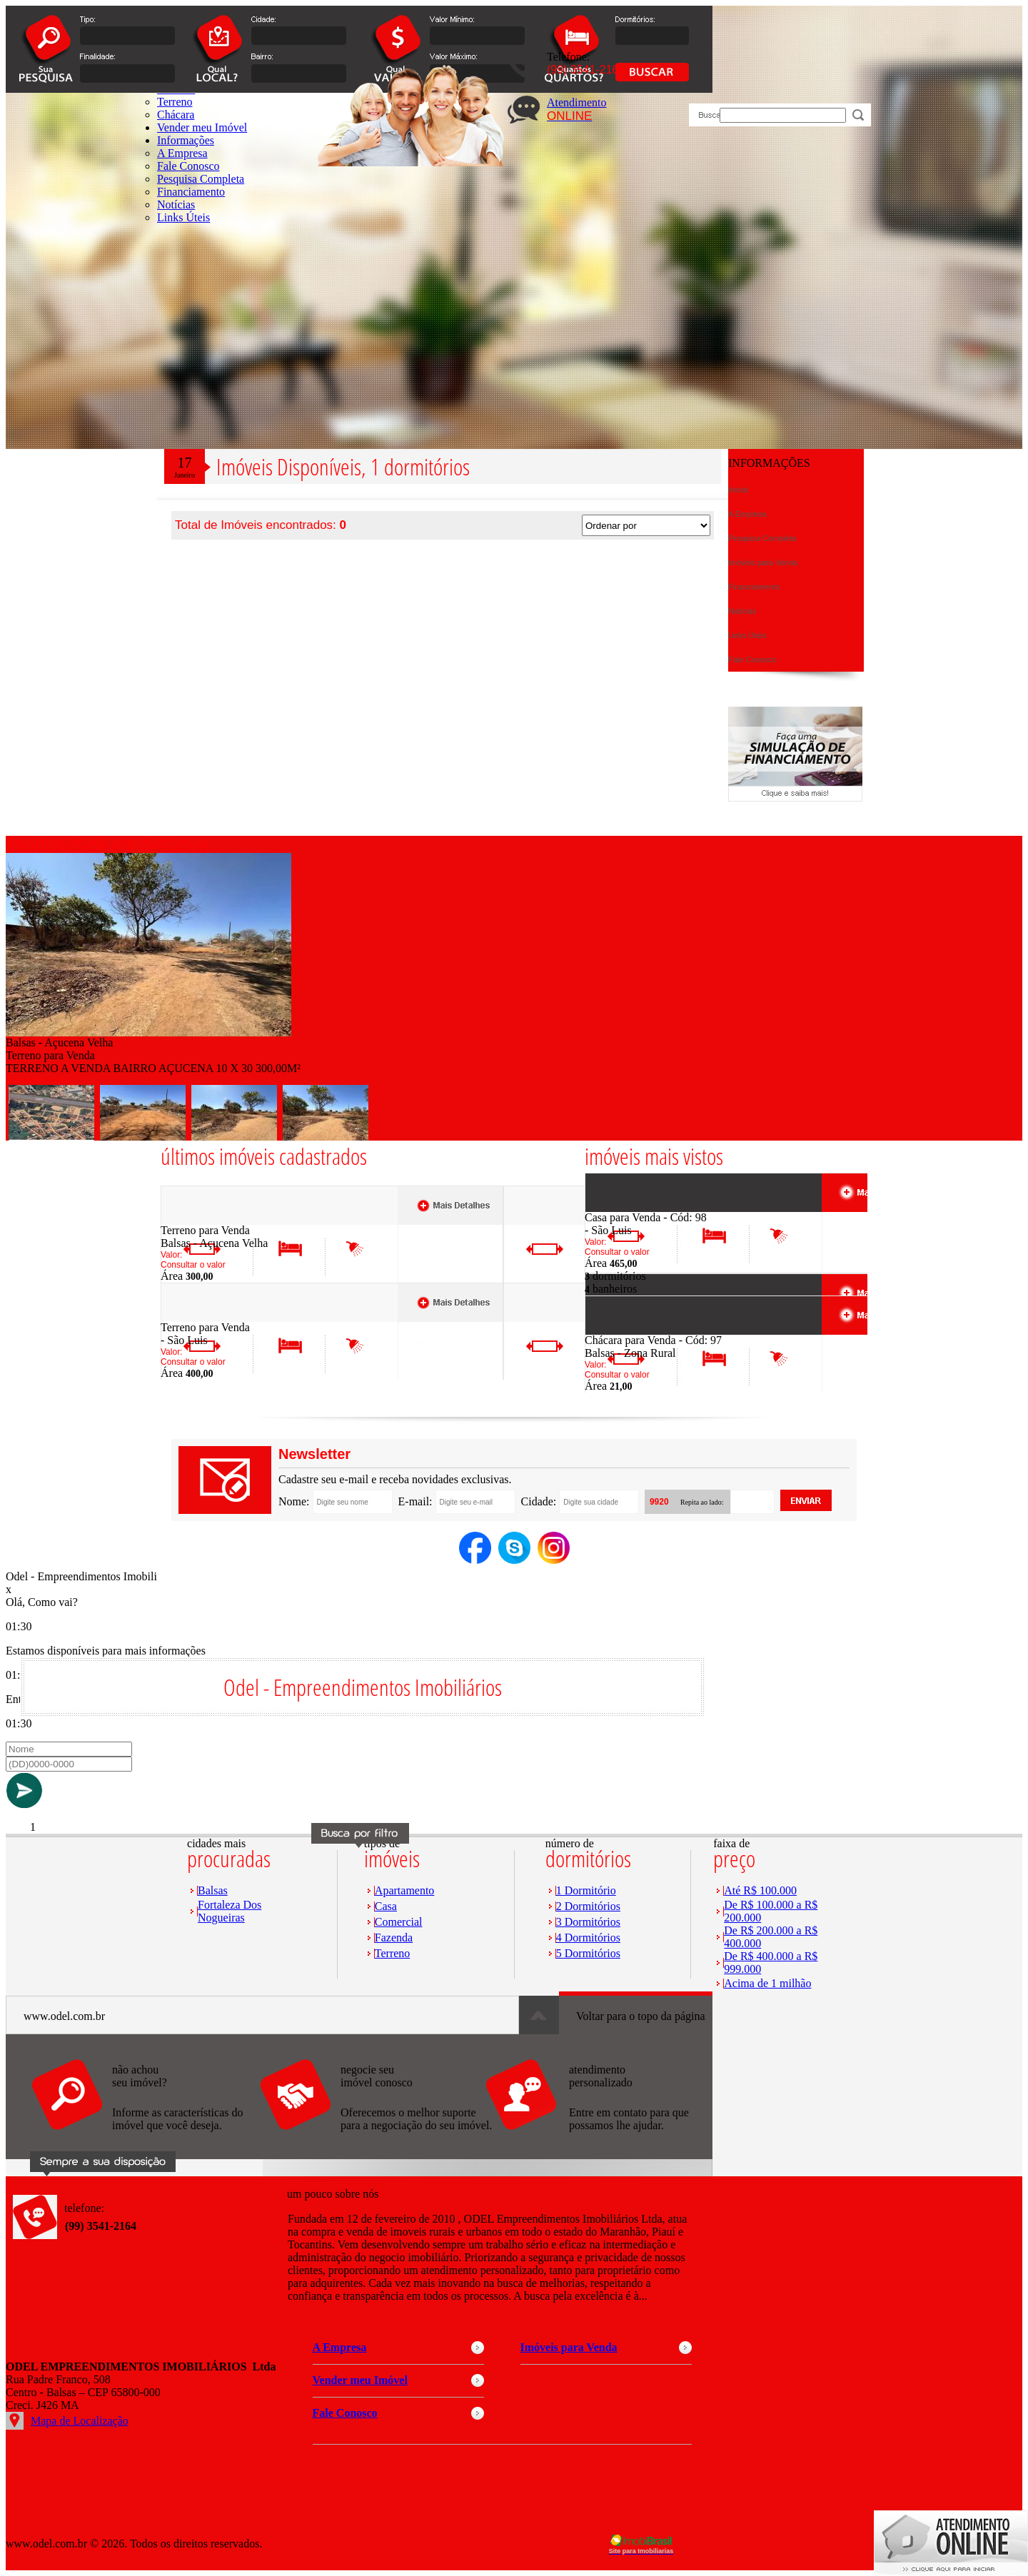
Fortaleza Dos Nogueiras (229, 1911)
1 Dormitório (586, 1890)
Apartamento (405, 1890)
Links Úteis (183, 217)
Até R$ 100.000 (760, 1890)
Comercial (399, 1922)
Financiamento (191, 192)
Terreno (392, 1953)
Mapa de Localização (79, 2421)
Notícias (176, 204)
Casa (386, 1906)
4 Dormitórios (588, 1937)
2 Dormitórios (588, 1906)
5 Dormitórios (588, 1953)
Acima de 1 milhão (767, 1983)
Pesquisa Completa (200, 179)
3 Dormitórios (588, 1922)
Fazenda (394, 1937)
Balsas (213, 1890)
